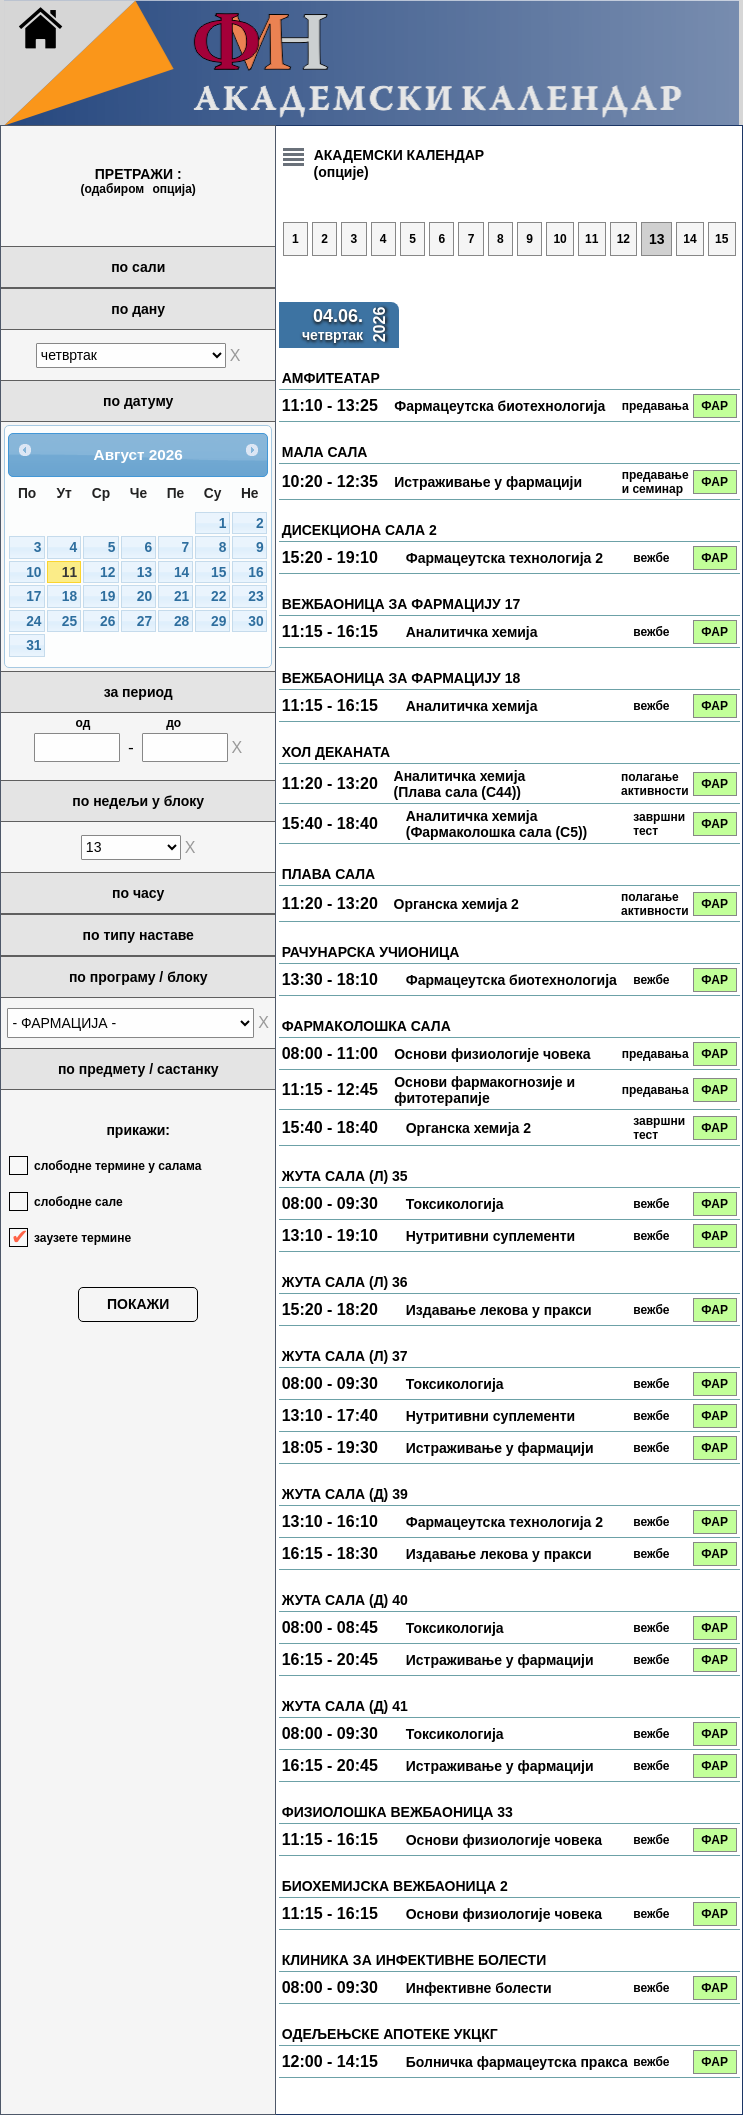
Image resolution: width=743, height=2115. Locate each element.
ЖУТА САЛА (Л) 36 (345, 1282)
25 (69, 621)
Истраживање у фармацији (488, 482)
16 (255, 572)
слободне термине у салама (117, 1166)
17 (33, 596)
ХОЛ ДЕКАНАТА (336, 752)
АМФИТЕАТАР (331, 378)
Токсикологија (455, 1204)
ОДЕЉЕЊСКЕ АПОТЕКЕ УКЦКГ (390, 2034)
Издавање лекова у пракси (499, 1310)
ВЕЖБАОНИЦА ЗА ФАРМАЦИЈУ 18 (401, 678)
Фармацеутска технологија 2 (504, 558)
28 (181, 621)
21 (181, 596)
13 (144, 572)
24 (33, 621)
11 (69, 572)
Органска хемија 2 (456, 904)
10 (33, 572)
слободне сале (78, 1202)
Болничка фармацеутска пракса (517, 2062)
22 (218, 596)
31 (33, 645)
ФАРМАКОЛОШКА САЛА (366, 1026)
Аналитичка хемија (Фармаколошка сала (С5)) (497, 824)
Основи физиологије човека (492, 1054)
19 (107, 596)
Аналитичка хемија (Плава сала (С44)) (460, 784)
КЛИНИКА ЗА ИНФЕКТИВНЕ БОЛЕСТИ (414, 1960)
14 (181, 572)
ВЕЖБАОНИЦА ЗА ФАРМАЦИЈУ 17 (401, 604)
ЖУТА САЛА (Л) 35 (345, 1176)
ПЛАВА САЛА (328, 874)
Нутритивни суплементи (491, 1236)
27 (144, 621)
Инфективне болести (479, 1988)
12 (107, 572)
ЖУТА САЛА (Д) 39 (345, 1494)
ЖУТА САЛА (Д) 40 (345, 1600)
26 (107, 621)
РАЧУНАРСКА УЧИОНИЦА (371, 952)
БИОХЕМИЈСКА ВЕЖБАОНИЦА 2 (395, 1886)
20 (144, 596)
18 (69, 596)
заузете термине (82, 1238)
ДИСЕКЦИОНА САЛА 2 (359, 530)
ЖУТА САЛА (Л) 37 (345, 1356)
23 (255, 596)
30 (255, 621)
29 (218, 621)
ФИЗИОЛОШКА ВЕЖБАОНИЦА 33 (397, 1812)
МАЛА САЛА (325, 452)
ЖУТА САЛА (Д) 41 (345, 1706)
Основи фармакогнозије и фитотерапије (484, 1090)
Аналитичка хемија (472, 632)
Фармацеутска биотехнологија (499, 406)
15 (218, 572)
